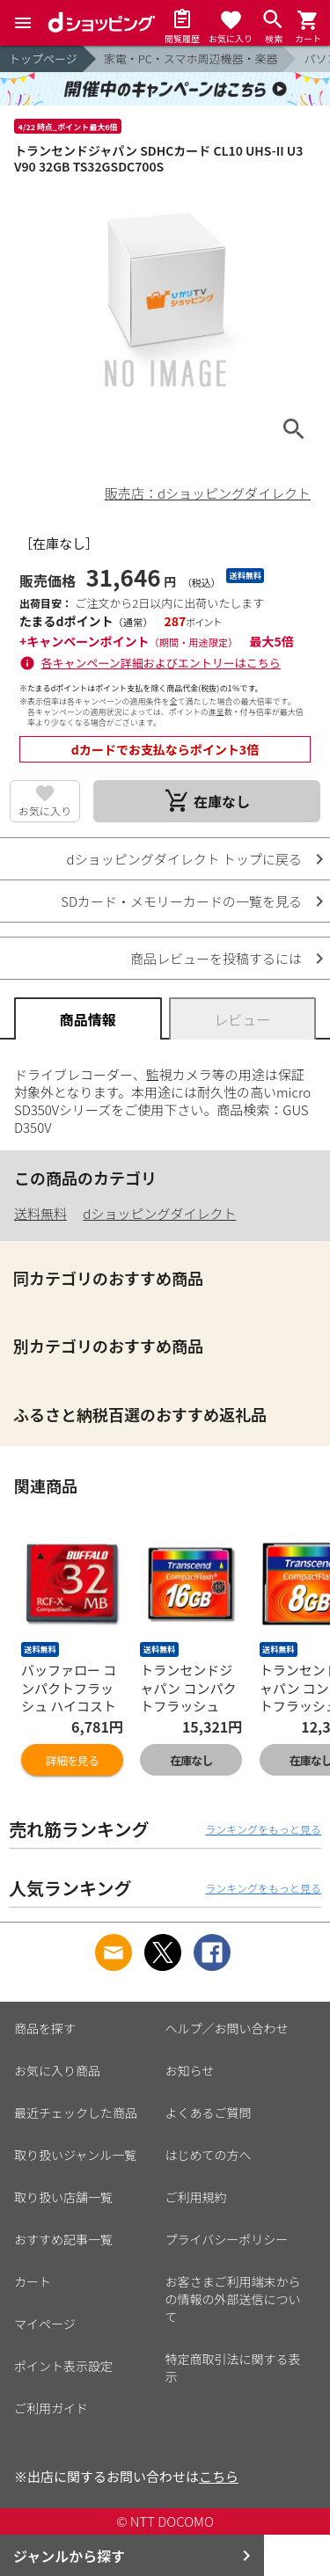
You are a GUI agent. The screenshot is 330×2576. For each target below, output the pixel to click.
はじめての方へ (208, 2155)
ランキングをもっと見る (263, 1828)
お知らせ (190, 2070)
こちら (218, 2476)
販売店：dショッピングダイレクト (208, 493)
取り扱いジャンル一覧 (75, 2155)
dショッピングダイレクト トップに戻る (184, 858)
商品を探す (45, 2028)
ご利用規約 (196, 2197)
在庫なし (191, 1760)
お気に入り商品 (57, 2070)
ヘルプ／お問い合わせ (227, 2028)
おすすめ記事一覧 (63, 2239)
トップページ (43, 58)
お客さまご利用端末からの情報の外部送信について (233, 2299)
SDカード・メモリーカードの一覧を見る (181, 901)
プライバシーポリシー (227, 2239)
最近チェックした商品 (75, 2112)
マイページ (45, 2323)
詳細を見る (72, 1760)
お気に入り (44, 810)
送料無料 (40, 1213)
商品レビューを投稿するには (216, 958)
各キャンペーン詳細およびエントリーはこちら (161, 662)
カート (32, 2281)
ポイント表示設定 (63, 2366)
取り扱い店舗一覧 (63, 2197)
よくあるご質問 (208, 2112)
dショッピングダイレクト (159, 1213)
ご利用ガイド (51, 2408)
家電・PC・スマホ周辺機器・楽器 (191, 58)
